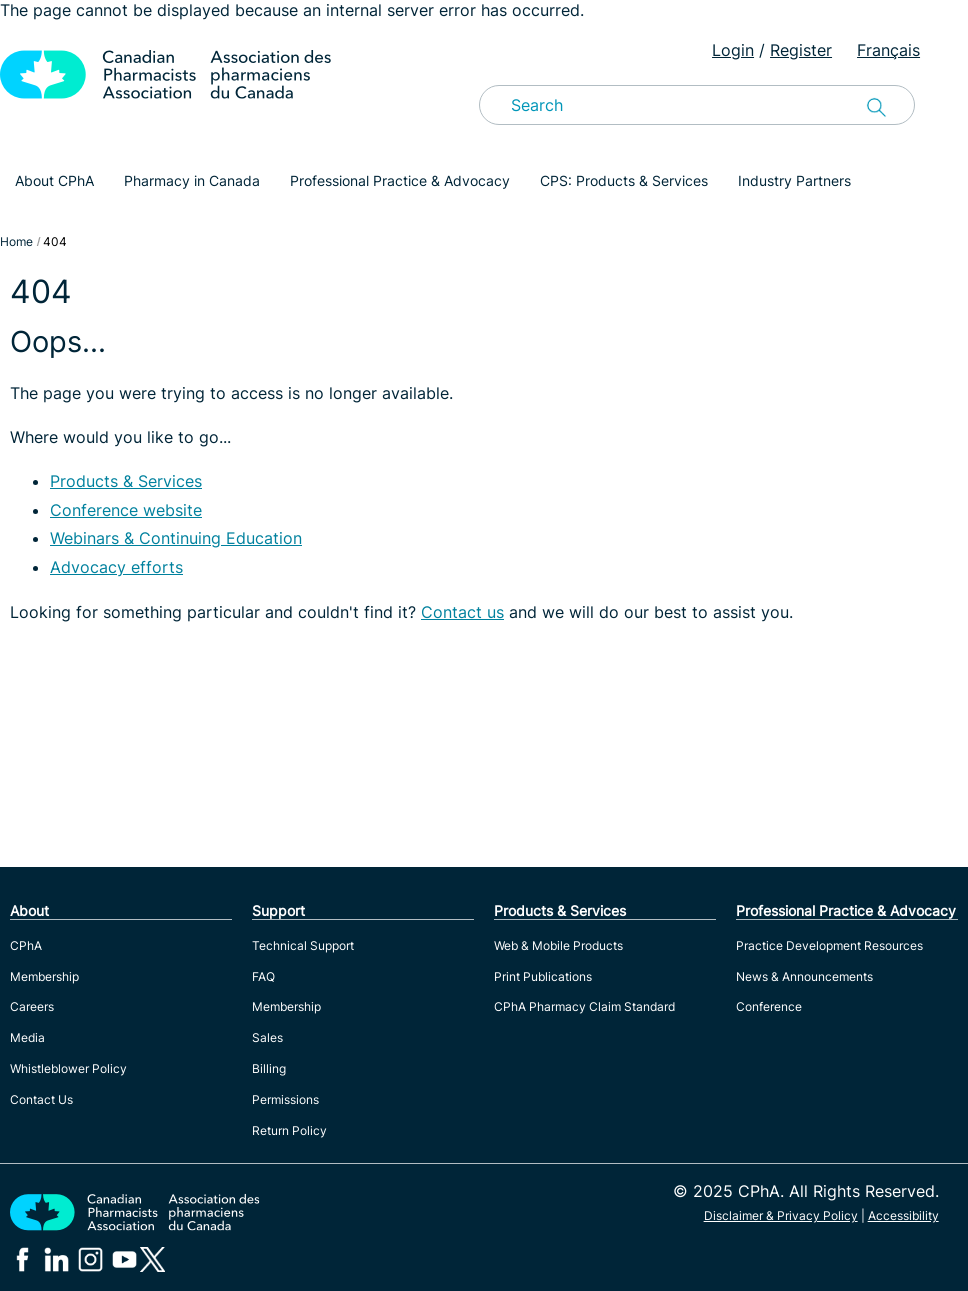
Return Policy (289, 1130)
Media (27, 1037)
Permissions (285, 1099)
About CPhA (54, 180)
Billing (269, 1068)
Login (733, 50)
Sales (267, 1037)
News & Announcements (804, 976)
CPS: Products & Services (624, 180)
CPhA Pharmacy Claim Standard (584, 1006)
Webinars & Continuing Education (176, 538)
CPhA (26, 945)
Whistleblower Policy (68, 1068)
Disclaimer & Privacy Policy (781, 1215)
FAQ (263, 976)
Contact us (462, 612)
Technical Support (303, 945)
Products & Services (126, 481)
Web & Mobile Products (558, 945)
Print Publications (543, 976)
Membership (44, 976)
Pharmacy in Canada (192, 180)
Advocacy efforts (116, 567)
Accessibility (903, 1215)
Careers (32, 1006)
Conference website (126, 510)
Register (801, 50)
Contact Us (41, 1099)
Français (888, 50)
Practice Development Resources (829, 945)
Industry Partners (794, 180)
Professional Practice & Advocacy (400, 180)
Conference (769, 1006)
